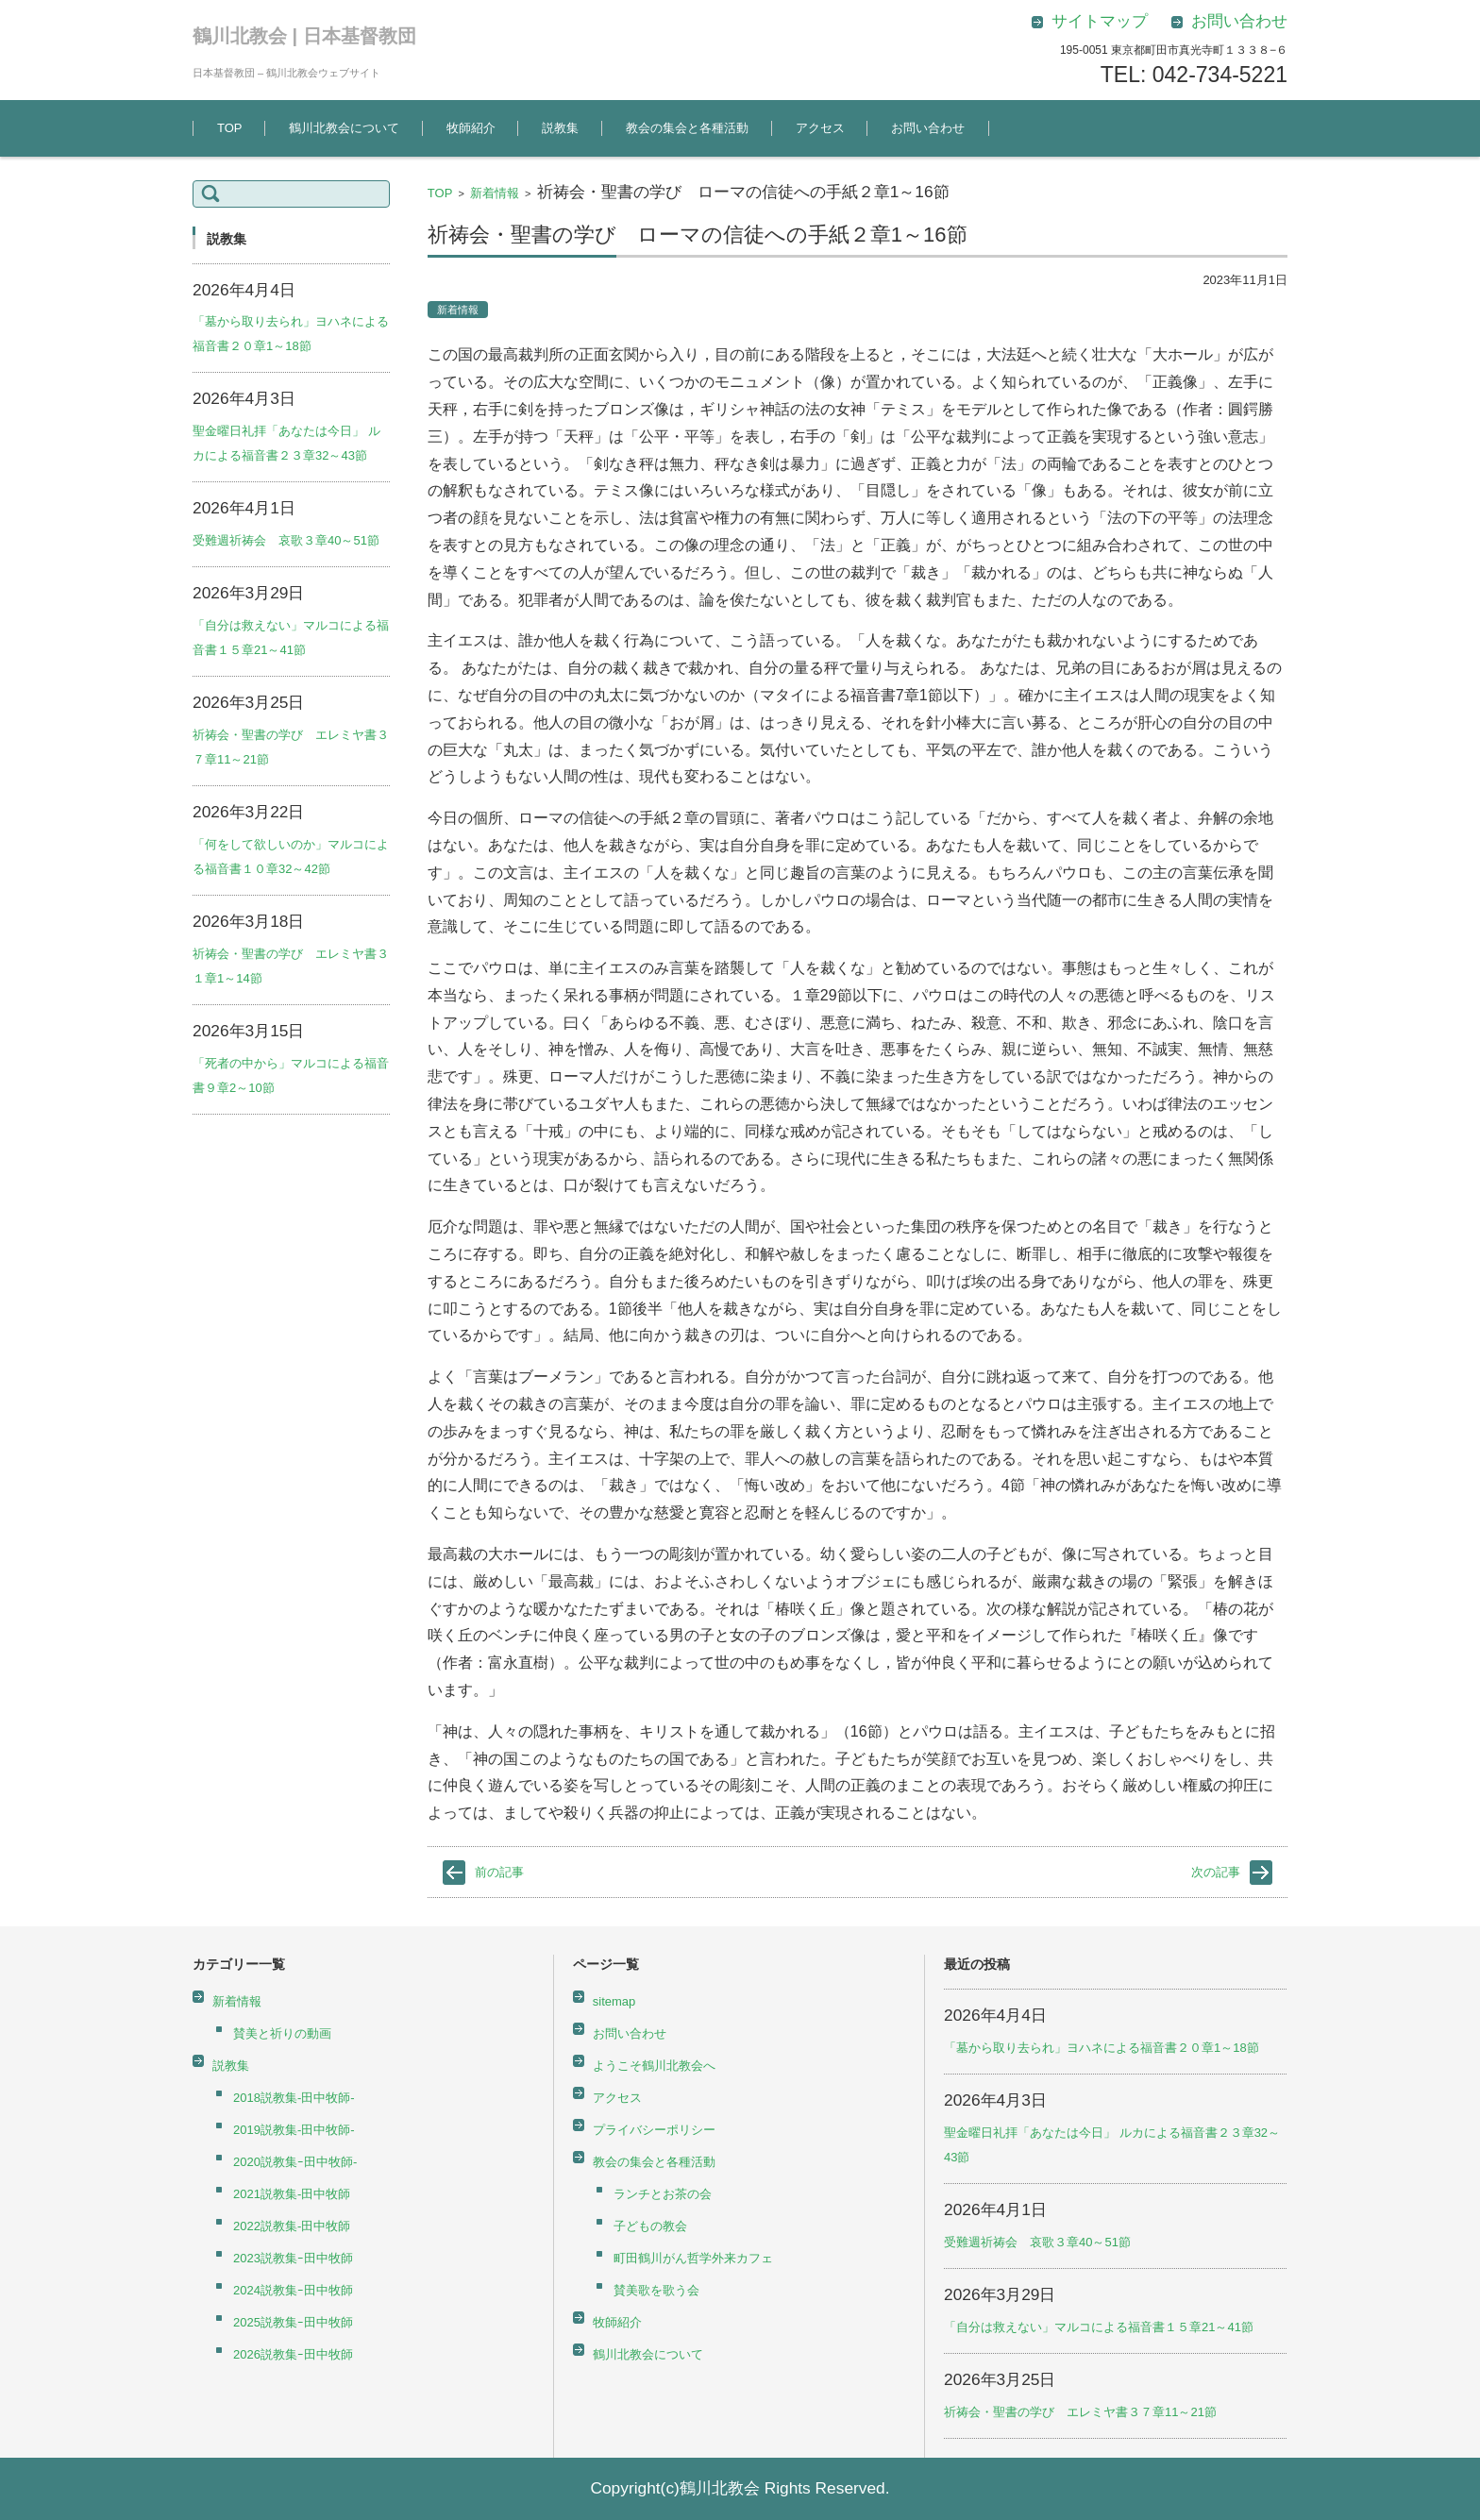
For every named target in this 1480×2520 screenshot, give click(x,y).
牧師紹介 (471, 128)
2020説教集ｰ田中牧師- (295, 2162)
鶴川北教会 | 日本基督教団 (304, 35)
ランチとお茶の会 (663, 2194)
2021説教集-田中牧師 (291, 2194)
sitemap (614, 2001)
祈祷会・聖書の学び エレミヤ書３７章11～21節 (1080, 2412)
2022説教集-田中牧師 (291, 2226)
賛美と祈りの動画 (282, 2033)
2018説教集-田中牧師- (294, 2098)
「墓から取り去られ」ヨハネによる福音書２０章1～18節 (1101, 2048)
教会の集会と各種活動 (687, 128)
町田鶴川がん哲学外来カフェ (693, 2258)
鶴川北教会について (344, 128)
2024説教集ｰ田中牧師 (293, 2290)
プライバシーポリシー (654, 2130)
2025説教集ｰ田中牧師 (293, 2322)
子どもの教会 (650, 2226)
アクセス (820, 128)
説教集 (560, 128)
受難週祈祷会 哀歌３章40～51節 (286, 540)
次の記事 (1215, 1872)
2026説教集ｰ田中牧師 (293, 2354)
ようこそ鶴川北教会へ (654, 2065)
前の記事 (499, 1872)
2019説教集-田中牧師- (294, 2130)
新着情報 (494, 193)
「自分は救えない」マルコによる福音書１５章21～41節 (1098, 2327)
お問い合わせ (928, 128)
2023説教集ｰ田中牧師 (293, 2258)
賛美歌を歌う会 (656, 2290)
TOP (230, 128)
